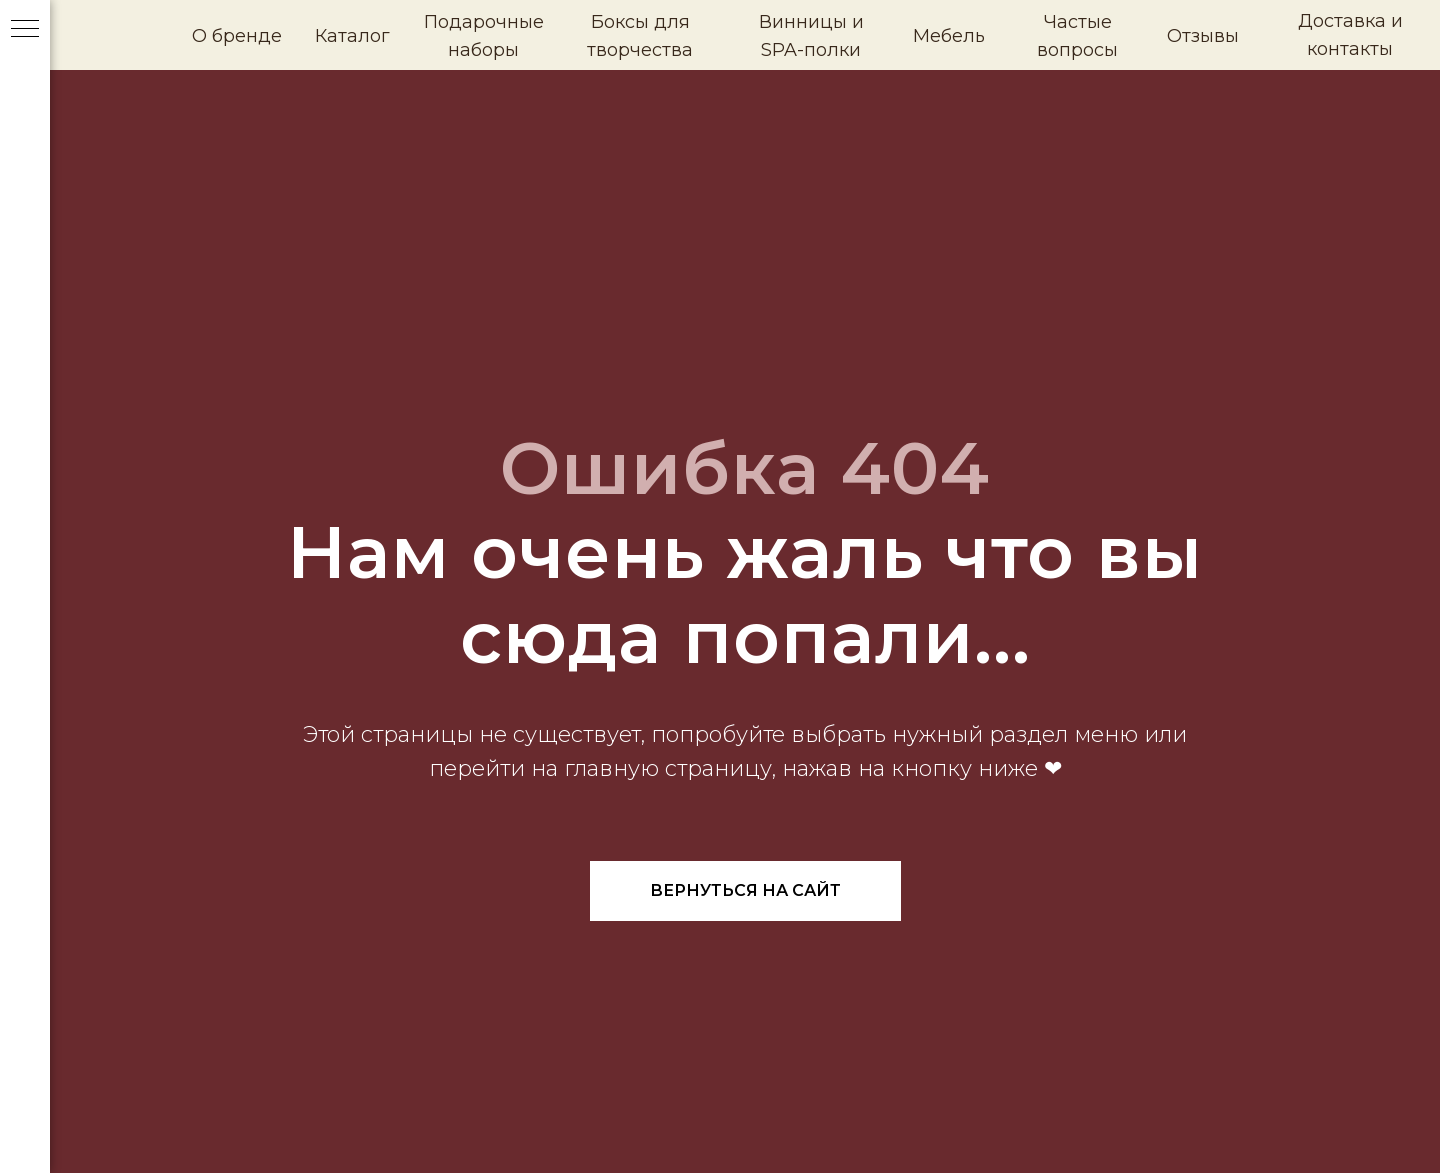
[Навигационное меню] (25, 30)
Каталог (352, 36)
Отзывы (1203, 36)
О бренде (237, 36)
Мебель (949, 36)
